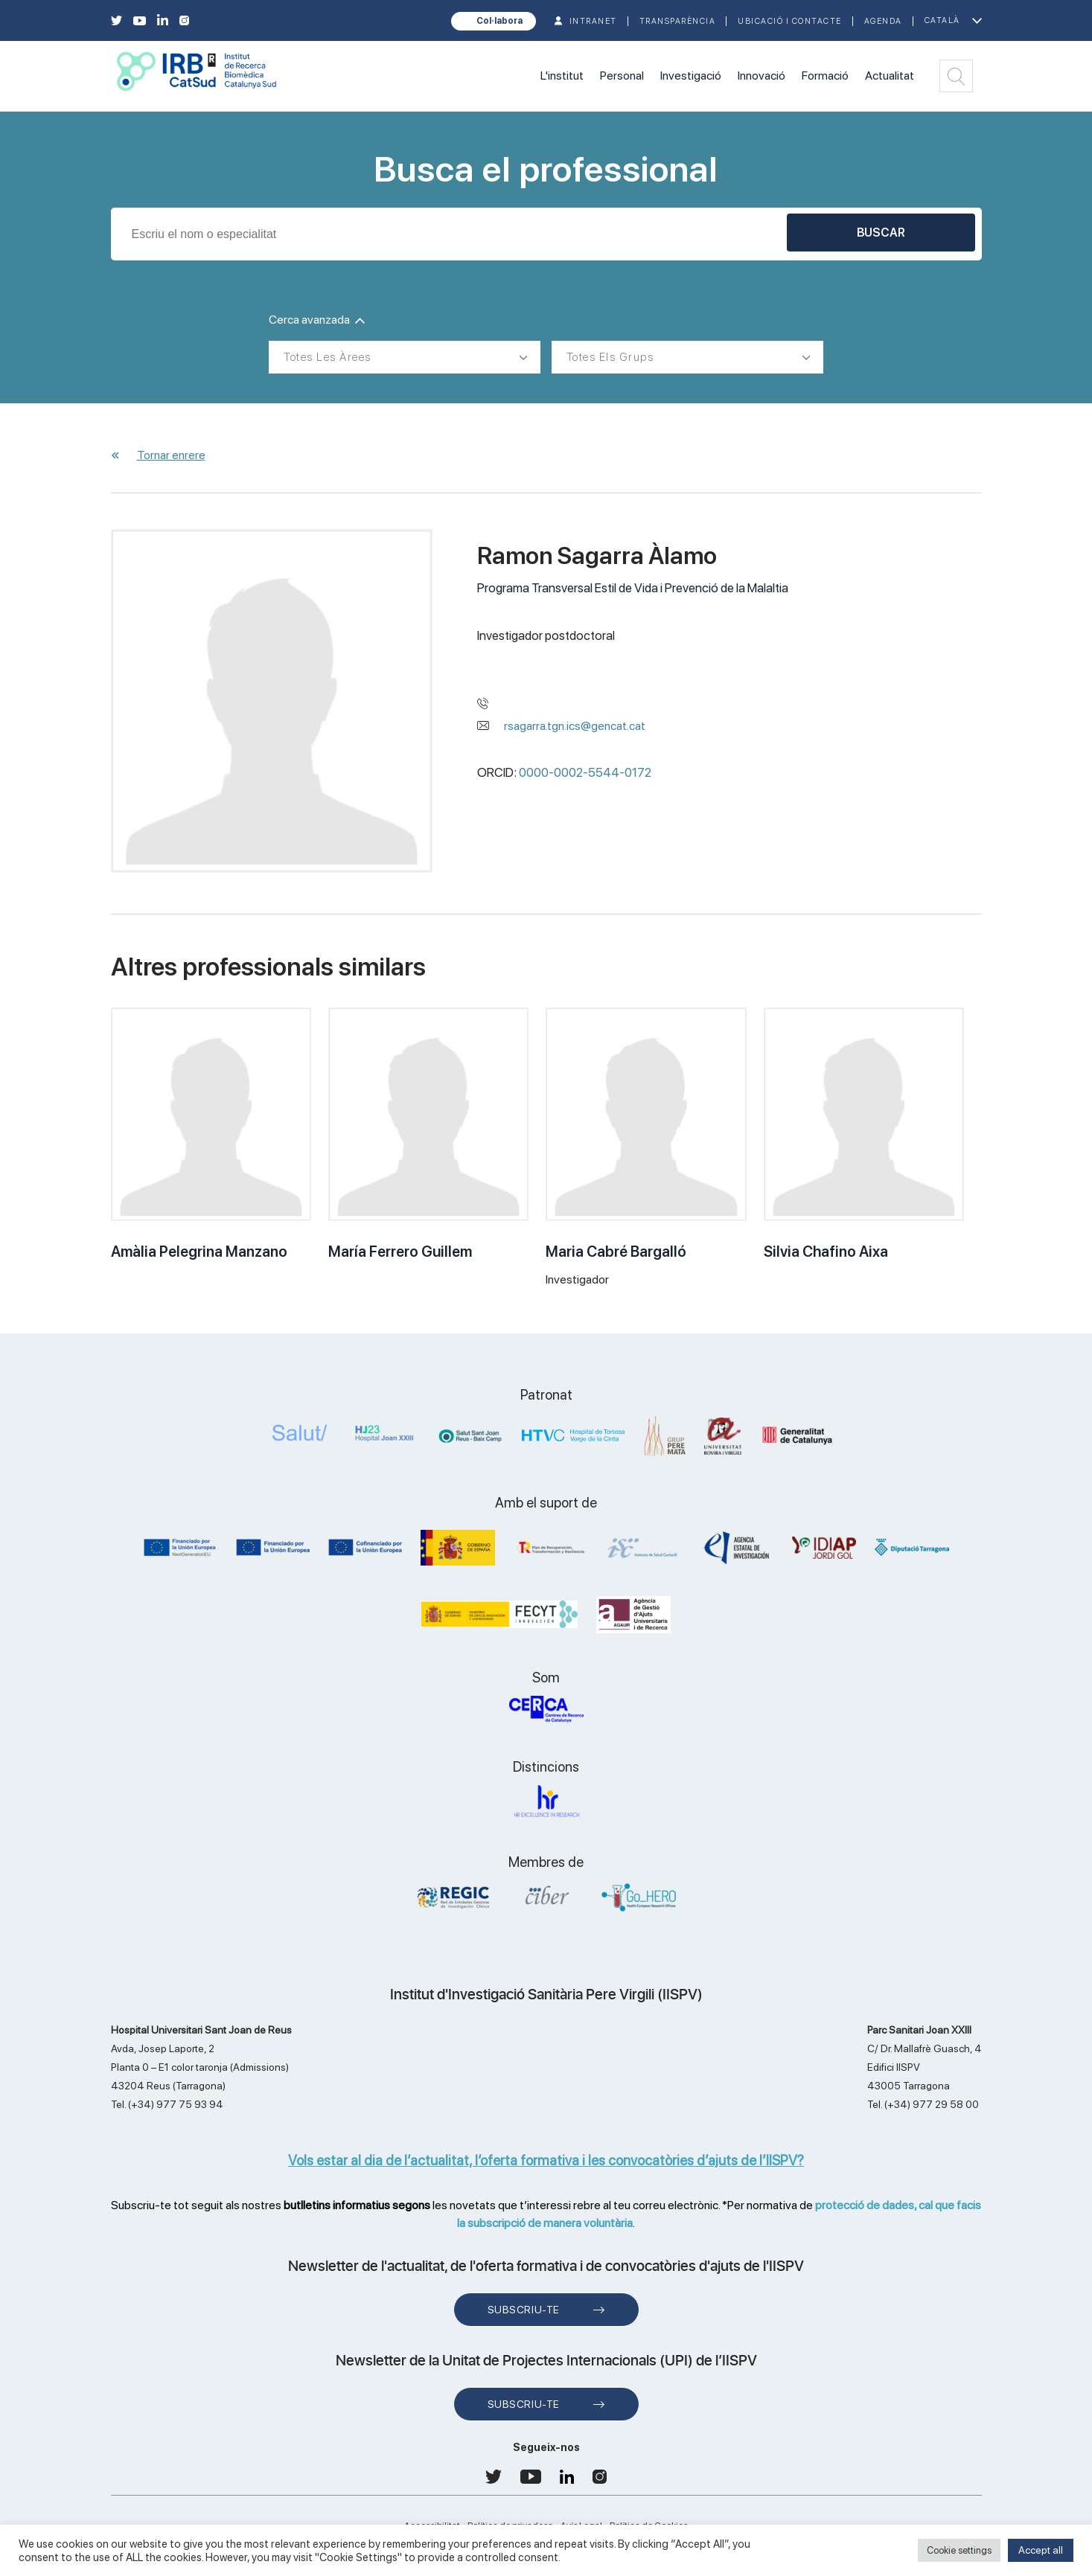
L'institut (562, 75)
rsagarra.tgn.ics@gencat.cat (574, 726)
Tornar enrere (171, 455)
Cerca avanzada (317, 320)
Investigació (690, 75)
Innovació (761, 75)
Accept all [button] (1040, 2550)
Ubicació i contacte (790, 21)
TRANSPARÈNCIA (677, 21)
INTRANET (593, 21)
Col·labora (499, 21)
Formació (825, 75)
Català (942, 20)
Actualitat (889, 75)
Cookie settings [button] (959, 2550)
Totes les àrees (327, 357)
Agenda (883, 21)
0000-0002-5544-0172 (585, 772)
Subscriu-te (524, 2310)
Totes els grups (610, 357)
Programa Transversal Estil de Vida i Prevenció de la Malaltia (632, 587)
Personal (622, 75)
